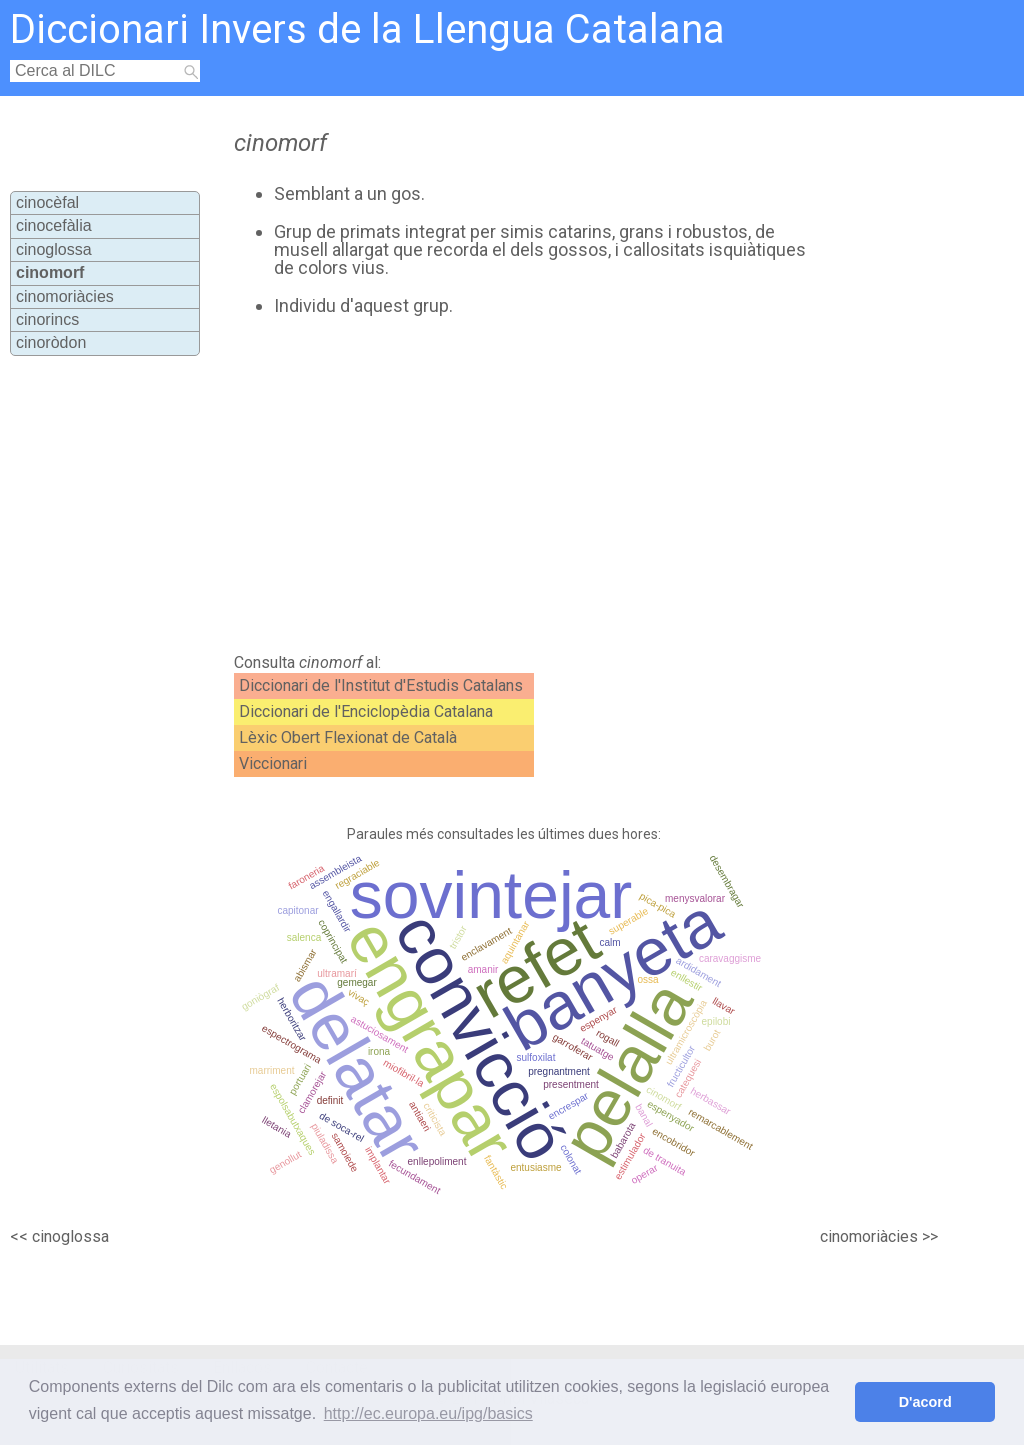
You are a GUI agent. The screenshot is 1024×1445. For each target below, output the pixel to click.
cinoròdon (51, 342)
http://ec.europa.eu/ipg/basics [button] (428, 1413)
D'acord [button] (925, 1402)
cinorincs (47, 319)
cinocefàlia (54, 225)
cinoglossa (54, 249)
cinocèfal (47, 202)
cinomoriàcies (65, 296)
